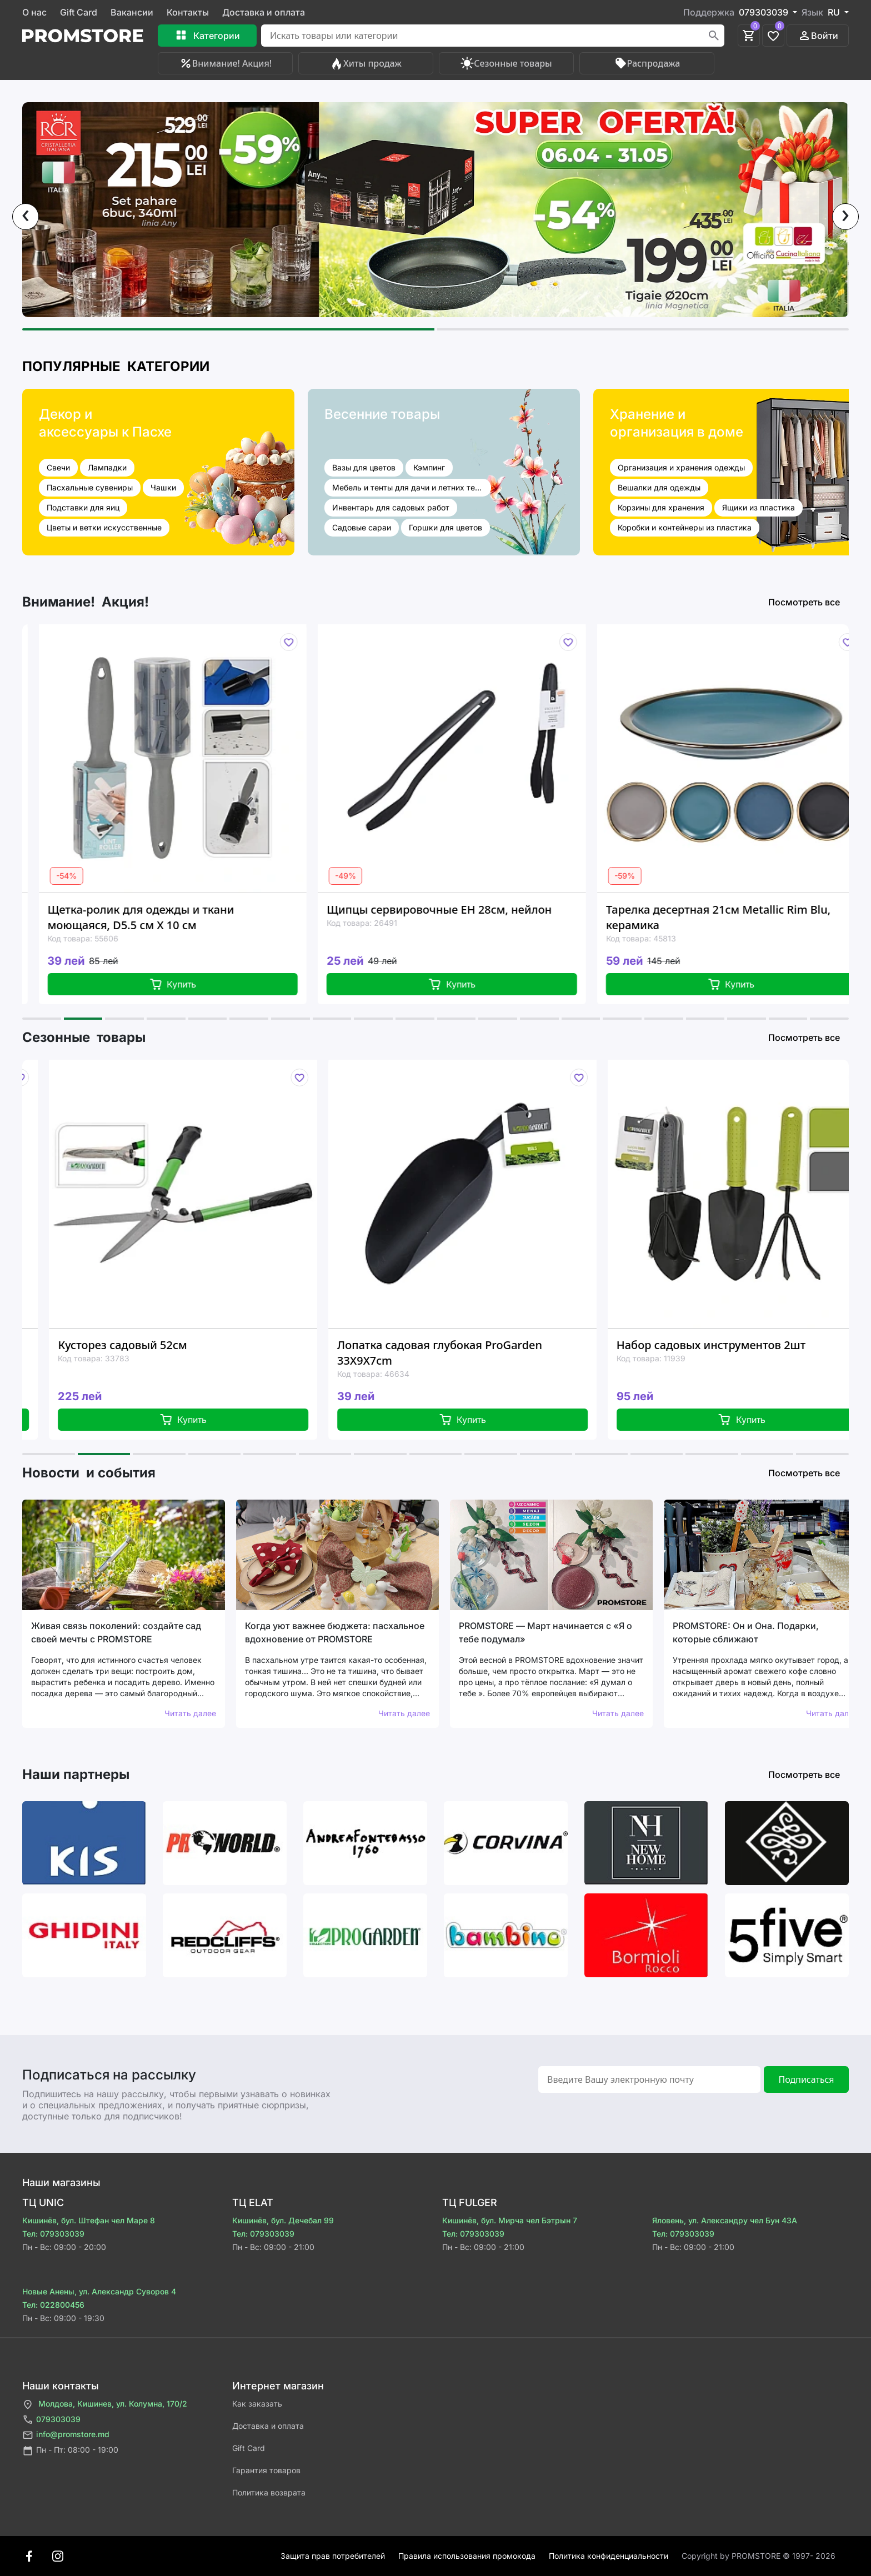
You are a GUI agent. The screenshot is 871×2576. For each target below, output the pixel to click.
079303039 (51, 2419)
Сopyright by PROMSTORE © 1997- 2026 (758, 2555)
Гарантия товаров (266, 2470)
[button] (228, 329)
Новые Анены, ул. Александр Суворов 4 (99, 2291)
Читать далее (190, 1713)
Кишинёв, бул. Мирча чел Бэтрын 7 (509, 2220)
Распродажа (647, 63)
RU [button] (835, 12)
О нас (34, 12)
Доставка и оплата (263, 12)
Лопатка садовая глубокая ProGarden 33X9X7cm (515, 1352)
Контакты (188, 12)
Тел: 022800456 (53, 2304)
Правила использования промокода (466, 2555)
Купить (229, 984)
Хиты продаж (366, 63)
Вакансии (132, 12)
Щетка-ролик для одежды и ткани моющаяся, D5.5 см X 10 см (197, 917)
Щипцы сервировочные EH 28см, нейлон (496, 909)
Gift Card (78, 12)
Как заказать (257, 2403)
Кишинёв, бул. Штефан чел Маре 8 (88, 2220)
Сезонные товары (506, 63)
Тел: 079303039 (53, 2233)
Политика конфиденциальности (608, 2555)
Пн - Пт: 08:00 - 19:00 (70, 2451)
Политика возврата (269, 2492)
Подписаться (806, 2079)
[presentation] (25, 216)
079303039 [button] (764, 12)
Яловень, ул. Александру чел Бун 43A (724, 2220)
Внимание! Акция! (225, 63)
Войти (818, 35)
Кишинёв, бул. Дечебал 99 (283, 2220)
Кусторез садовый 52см (197, 1344)
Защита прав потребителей (333, 2555)
